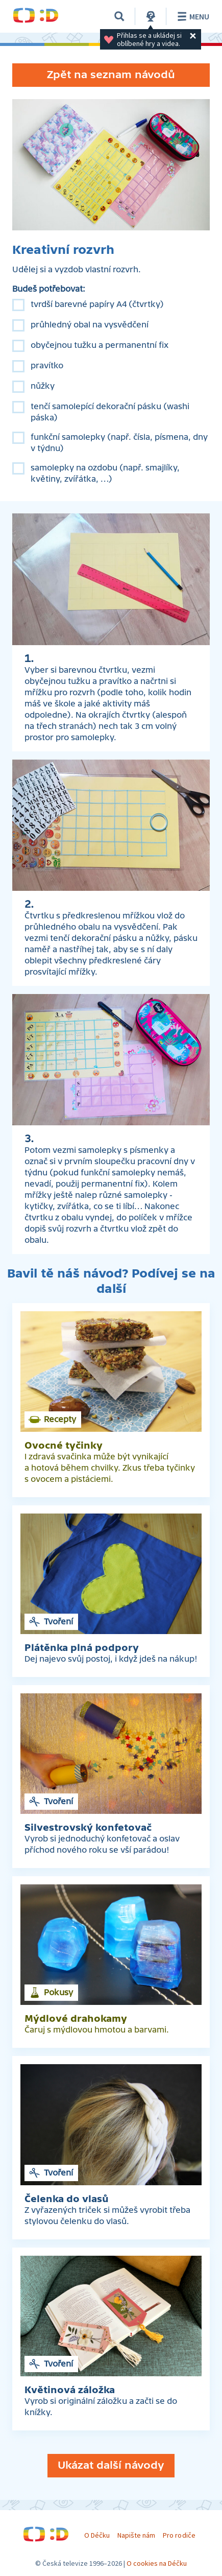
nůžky (43, 386)
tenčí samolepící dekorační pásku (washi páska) (110, 412)
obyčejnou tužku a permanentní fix (99, 345)
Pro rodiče (179, 2535)
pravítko (47, 366)
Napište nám (136, 2535)
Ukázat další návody (111, 2465)
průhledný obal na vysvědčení (90, 325)
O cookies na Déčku (157, 2563)
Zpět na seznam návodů (111, 74)
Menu (191, 16)
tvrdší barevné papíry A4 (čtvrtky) (97, 304)
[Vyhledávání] (119, 16)
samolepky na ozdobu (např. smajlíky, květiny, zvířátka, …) (105, 473)
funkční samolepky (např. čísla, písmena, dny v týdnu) (119, 443)
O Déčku (97, 2535)
